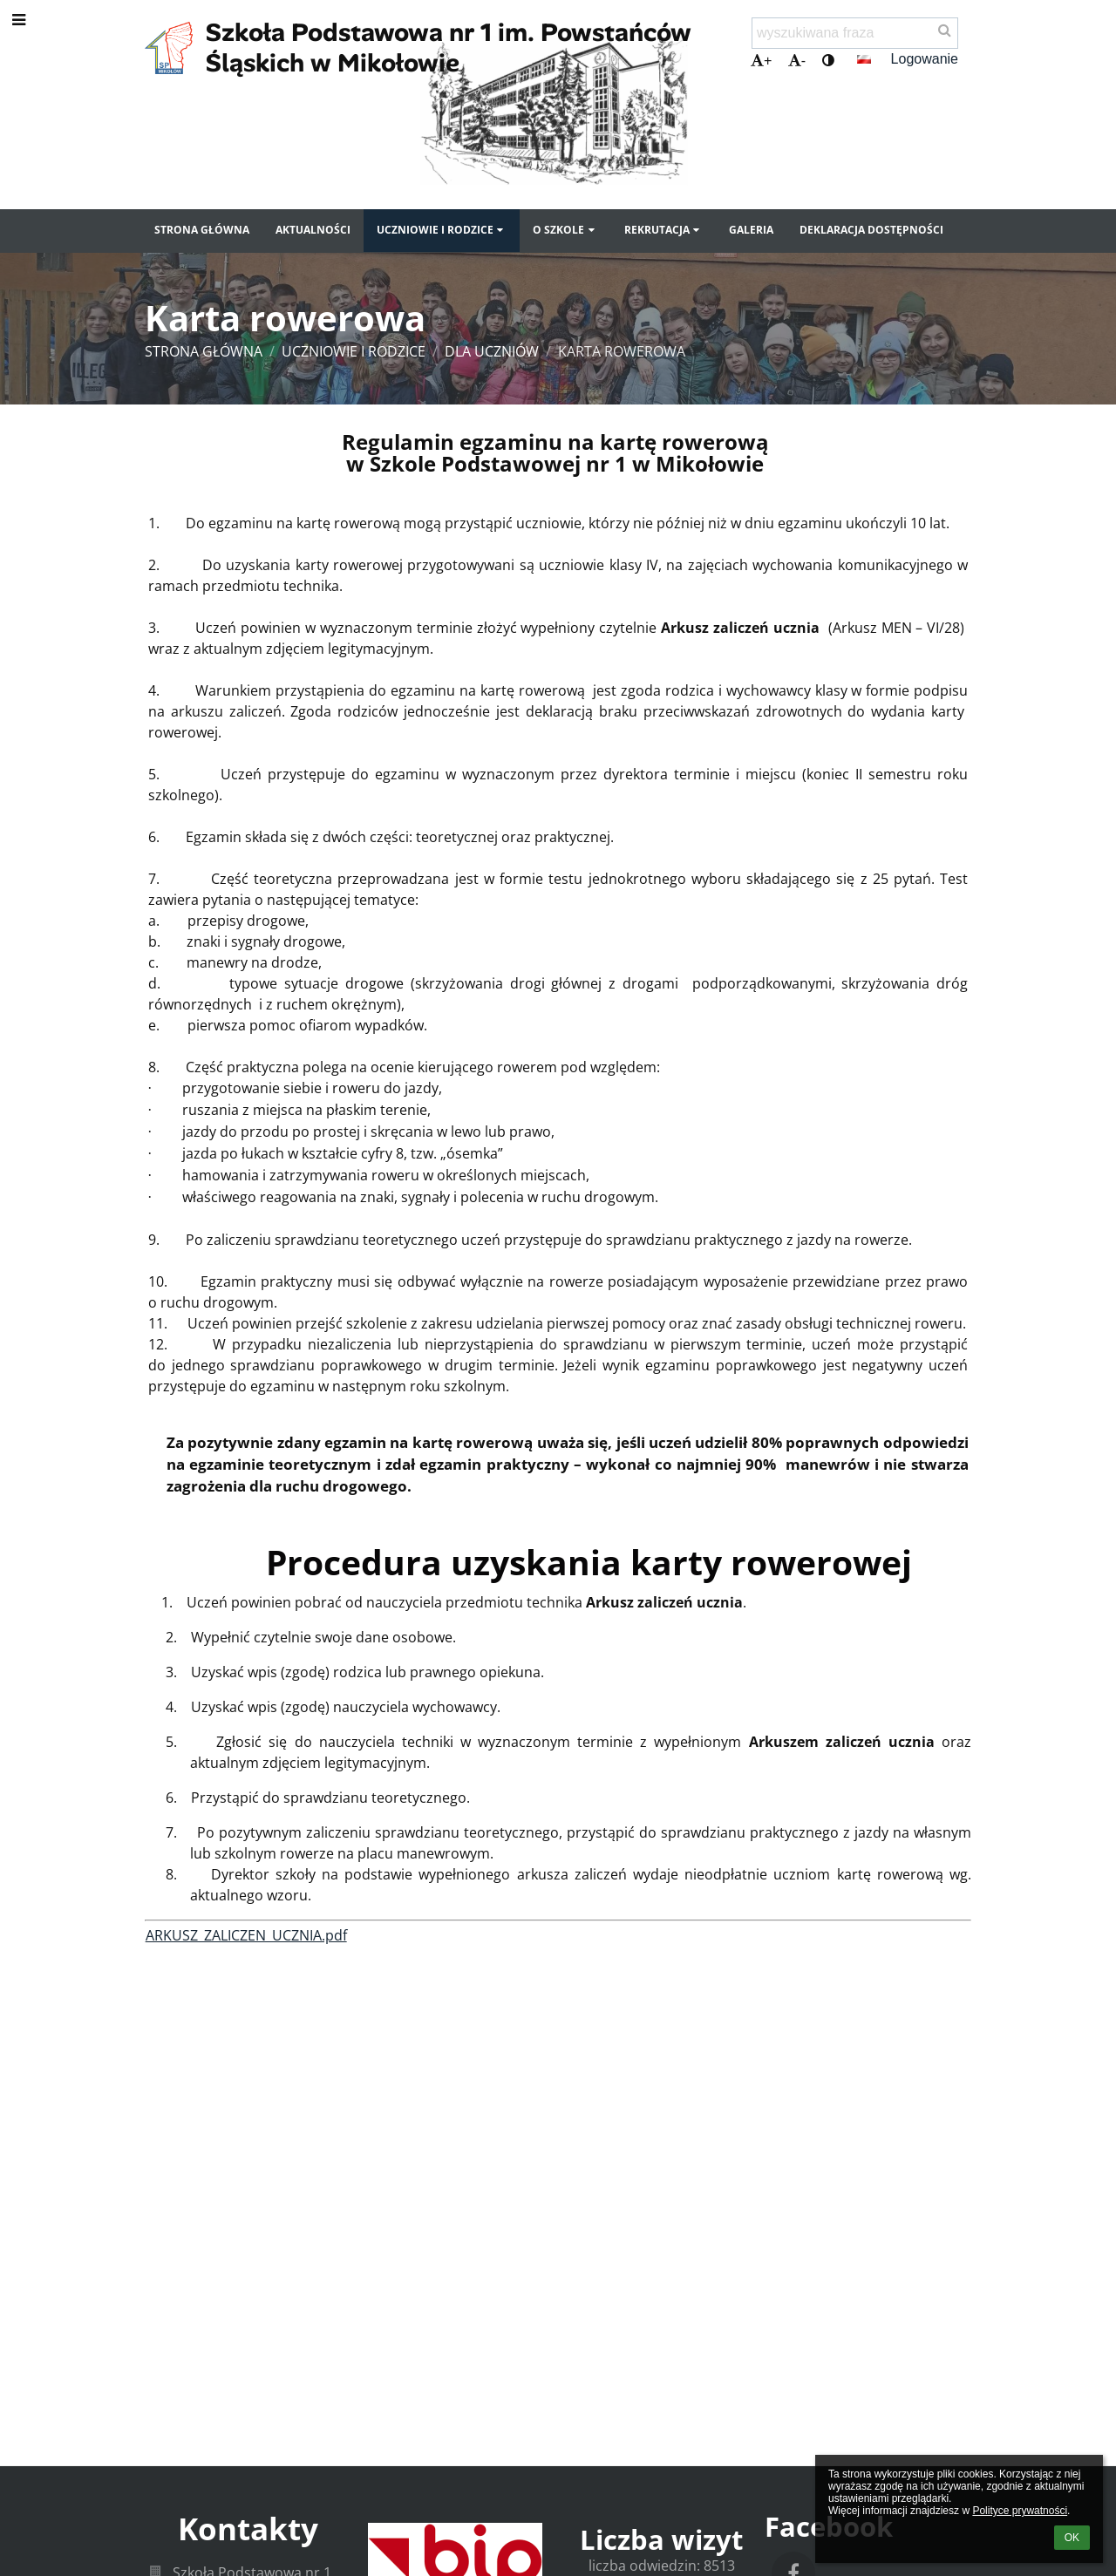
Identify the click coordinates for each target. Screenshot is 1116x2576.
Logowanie (924, 58)
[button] (864, 59)
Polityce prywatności (1019, 2511)
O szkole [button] (565, 229)
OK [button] (1072, 2538)
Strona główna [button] (201, 229)
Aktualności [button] (313, 229)
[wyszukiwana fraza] (855, 33)
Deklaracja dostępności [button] (871, 229)
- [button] (797, 60)
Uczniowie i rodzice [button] (442, 229)
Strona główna (203, 351)
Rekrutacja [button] (663, 229)
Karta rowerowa (621, 351)
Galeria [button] (751, 229)
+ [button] (761, 60)
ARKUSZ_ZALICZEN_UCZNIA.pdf (246, 1935)
